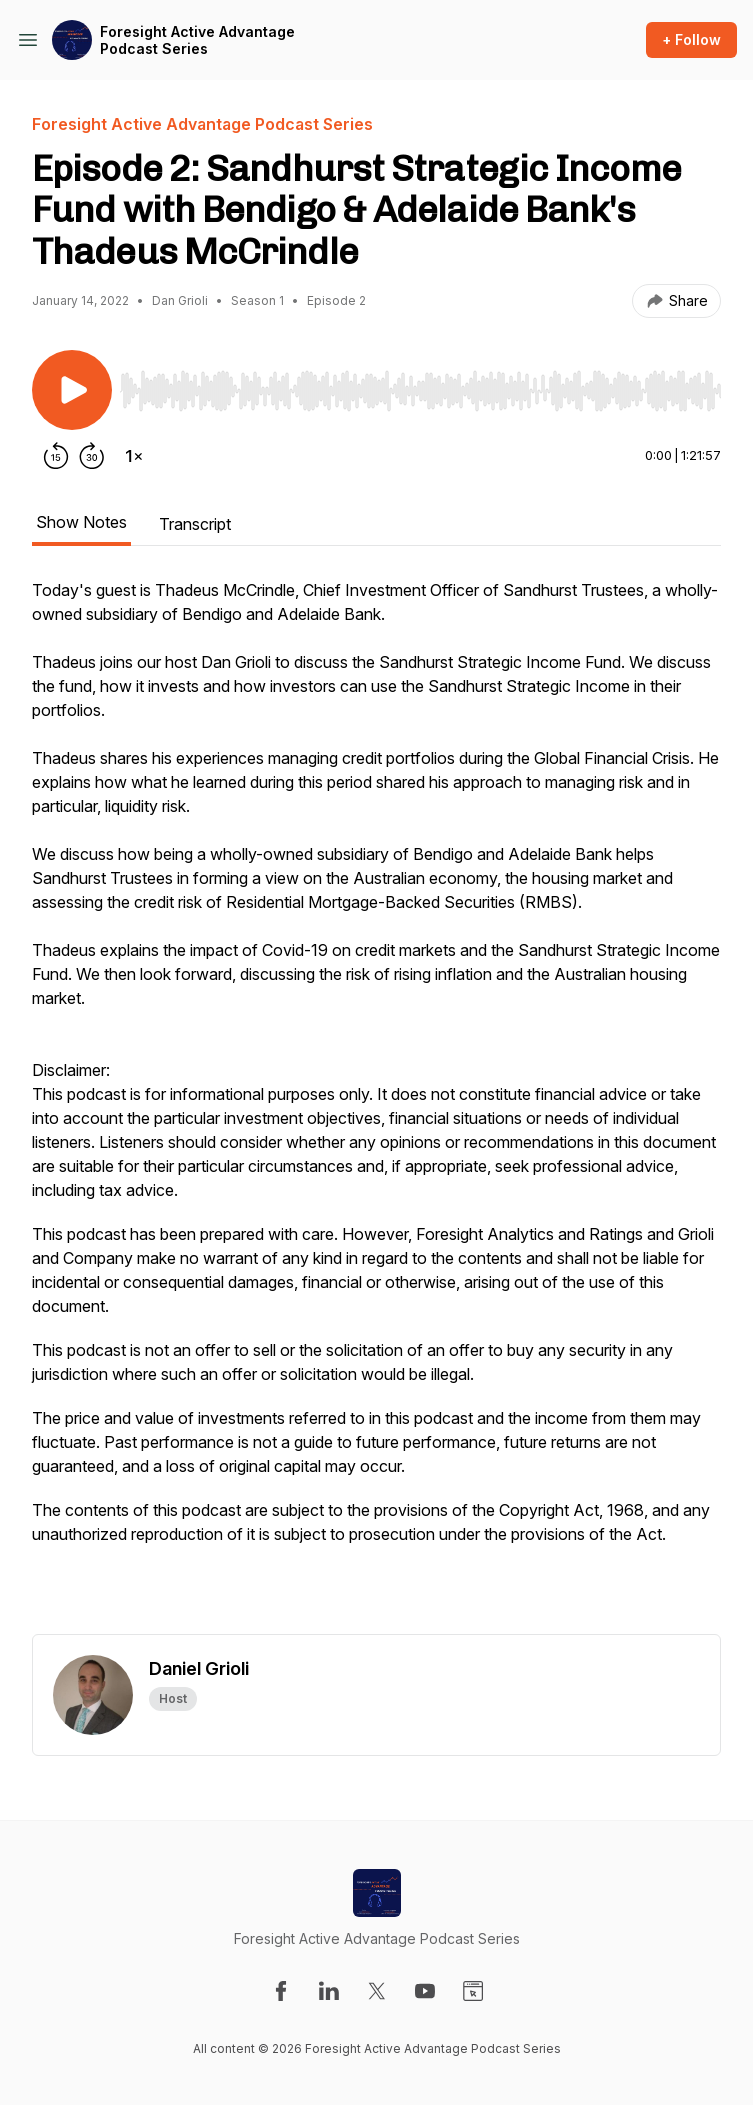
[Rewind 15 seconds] (56, 456)
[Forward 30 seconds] (92, 456)
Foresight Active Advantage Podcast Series (197, 40)
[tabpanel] (376, 1106)
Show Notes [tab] (81, 522)
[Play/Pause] (72, 390)
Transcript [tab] (195, 524)
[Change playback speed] (134, 456)
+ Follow (691, 39)
